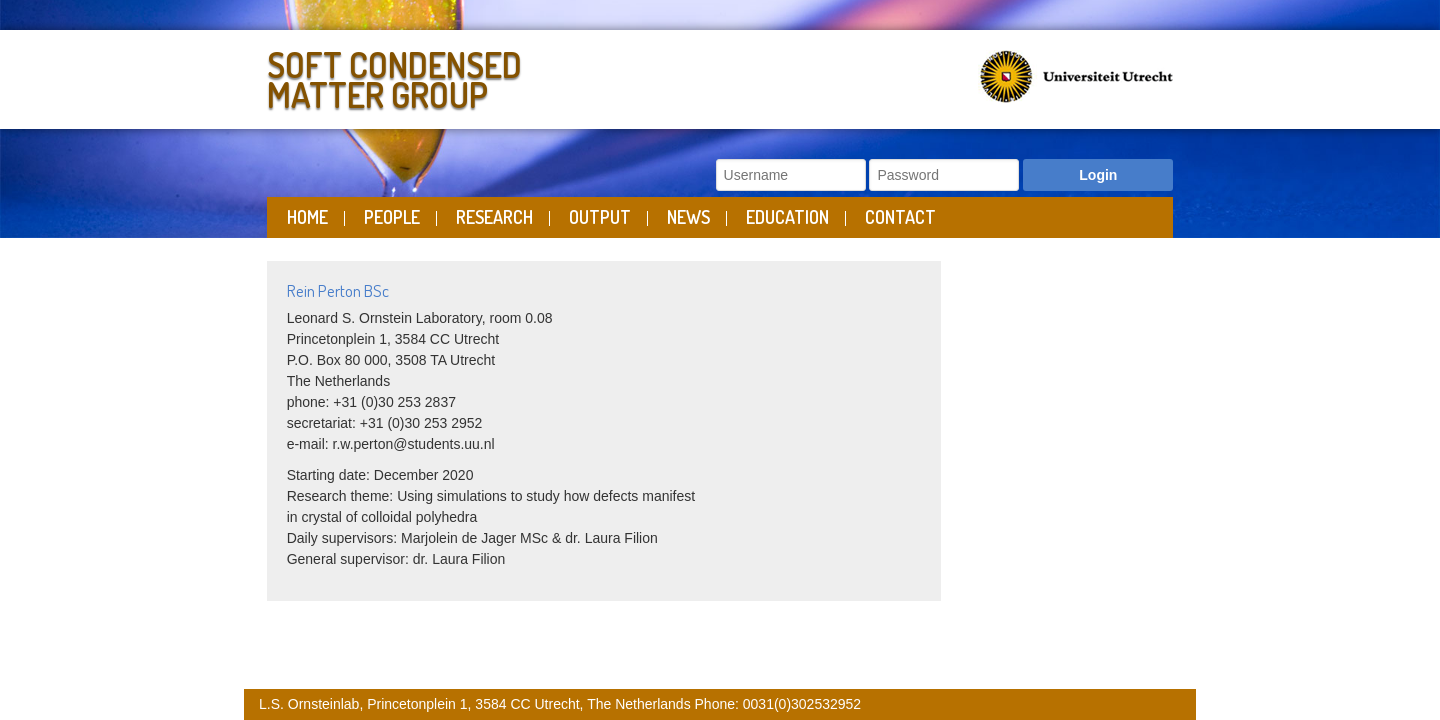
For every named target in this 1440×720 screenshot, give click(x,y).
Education (787, 217)
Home (307, 217)
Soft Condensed (488, 75)
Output (600, 217)
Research (494, 217)
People (392, 217)
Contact (900, 217)
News (688, 217)
